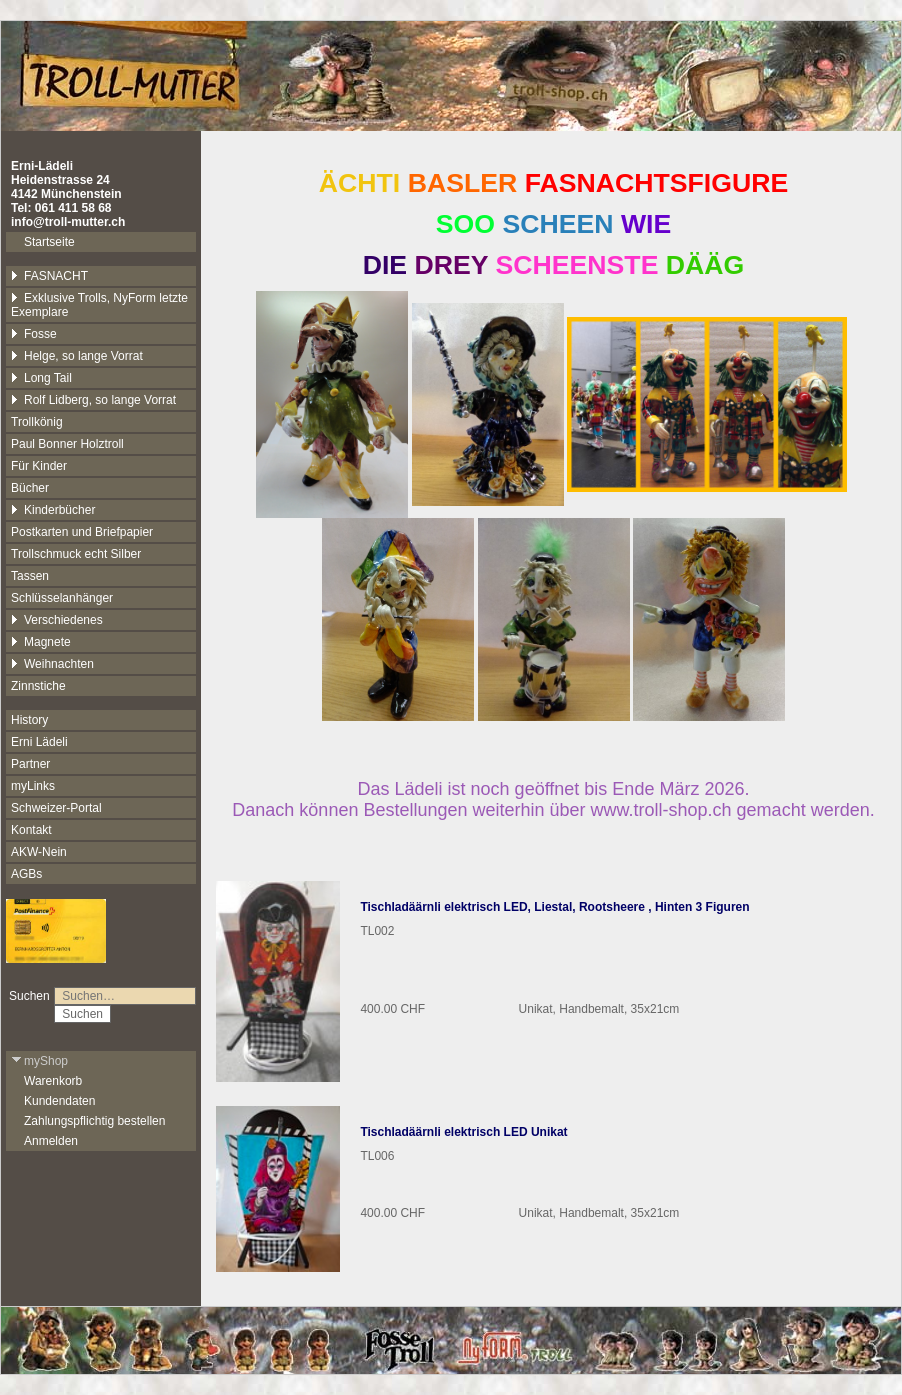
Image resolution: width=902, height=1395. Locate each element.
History (29, 720)
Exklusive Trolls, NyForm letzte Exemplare (99, 305)
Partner (30, 764)
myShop (39, 1061)
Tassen (30, 576)
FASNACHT (49, 276)
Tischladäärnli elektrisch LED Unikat (463, 1132)
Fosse (34, 334)
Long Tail (41, 378)
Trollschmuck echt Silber (76, 554)
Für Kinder (39, 466)
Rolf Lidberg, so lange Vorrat (93, 400)
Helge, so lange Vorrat (77, 356)
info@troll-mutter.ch (68, 222)
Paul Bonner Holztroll (67, 444)
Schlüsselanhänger (62, 598)
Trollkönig (37, 422)
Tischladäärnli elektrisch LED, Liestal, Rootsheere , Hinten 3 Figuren (554, 907)
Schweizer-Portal (56, 808)
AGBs (26, 874)
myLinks (33, 786)
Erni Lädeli (39, 742)
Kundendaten (59, 1101)
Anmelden (51, 1141)
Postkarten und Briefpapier (82, 532)
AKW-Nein (39, 852)
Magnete (41, 642)
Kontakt (31, 830)
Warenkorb (53, 1081)
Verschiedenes (57, 620)
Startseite (49, 242)
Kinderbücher (53, 510)
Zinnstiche (38, 686)
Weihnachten (52, 664)
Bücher (30, 488)
